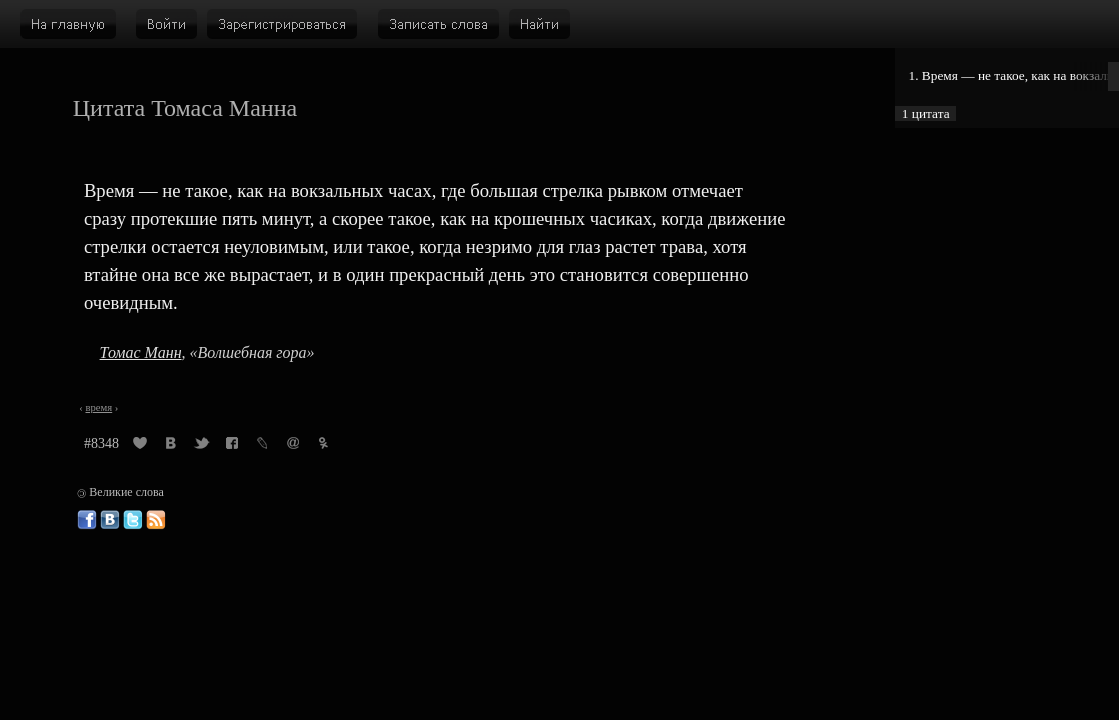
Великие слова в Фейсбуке (87, 520)
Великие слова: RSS (156, 520)
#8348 (101, 443)
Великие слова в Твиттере (133, 520)
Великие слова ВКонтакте (110, 520)
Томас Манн (141, 352)
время (98, 407)
